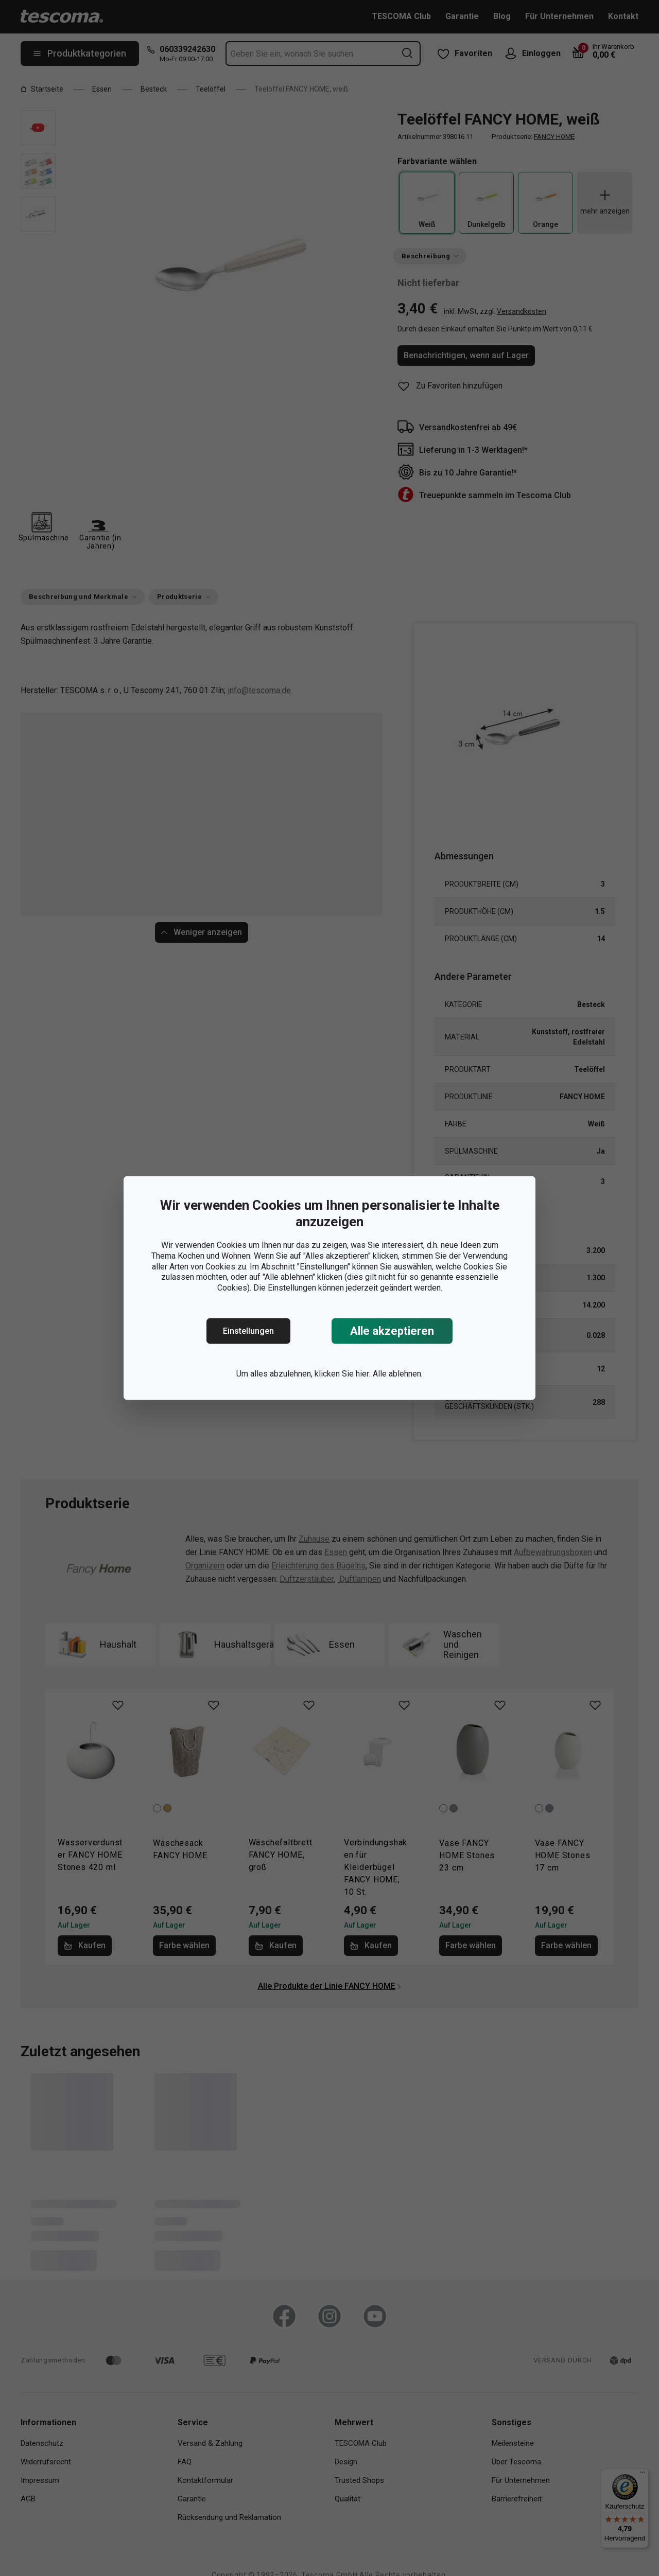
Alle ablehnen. (398, 1374)
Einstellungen (248, 1331)
